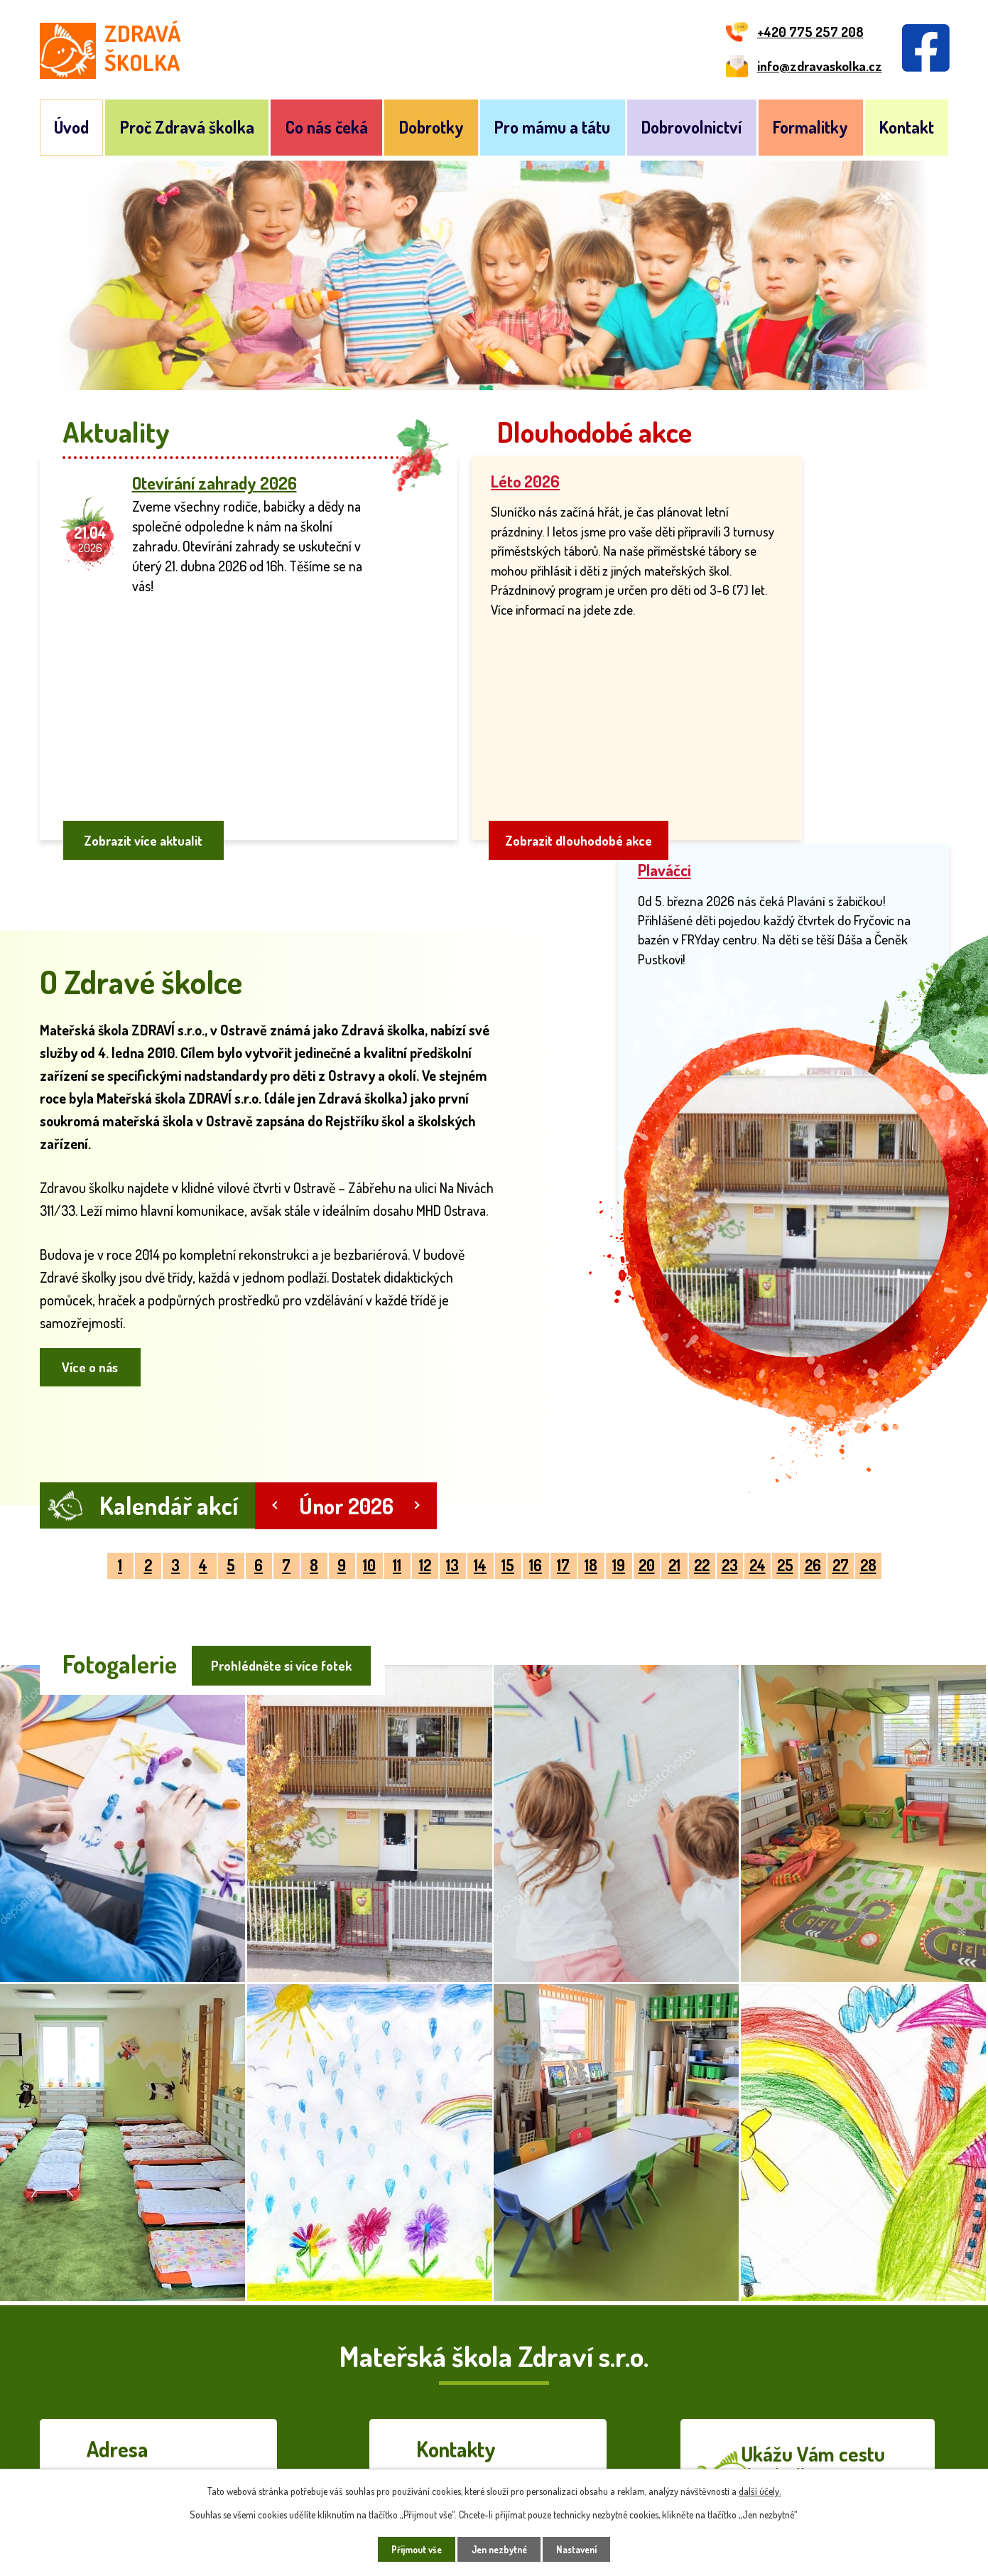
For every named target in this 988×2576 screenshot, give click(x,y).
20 (647, 1489)
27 (840, 1489)
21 (674, 1489)
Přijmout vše (409, 2549)
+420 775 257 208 (493, 2402)
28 (868, 1489)
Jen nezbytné (499, 2549)
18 (591, 1489)
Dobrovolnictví (691, 127)
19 (618, 1489)
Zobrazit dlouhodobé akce (579, 761)
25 (785, 1489)
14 (480, 1489)
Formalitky (810, 127)
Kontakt (906, 127)
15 (507, 1489)
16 (535, 1489)
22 (702, 1489)
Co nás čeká (327, 127)
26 (813, 1489)
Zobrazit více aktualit (147, 761)
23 (730, 1489)
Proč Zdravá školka (187, 127)
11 (397, 1489)
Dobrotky (431, 127)
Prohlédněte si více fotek (280, 1587)
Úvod (71, 127)
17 (563, 1489)
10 (369, 1489)
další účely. (760, 2490)
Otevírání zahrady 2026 (214, 483)
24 (757, 1489)
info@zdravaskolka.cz (499, 2428)
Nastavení (583, 2549)
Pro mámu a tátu (552, 127)
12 (425, 1489)
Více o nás (93, 1290)
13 (452, 1489)
